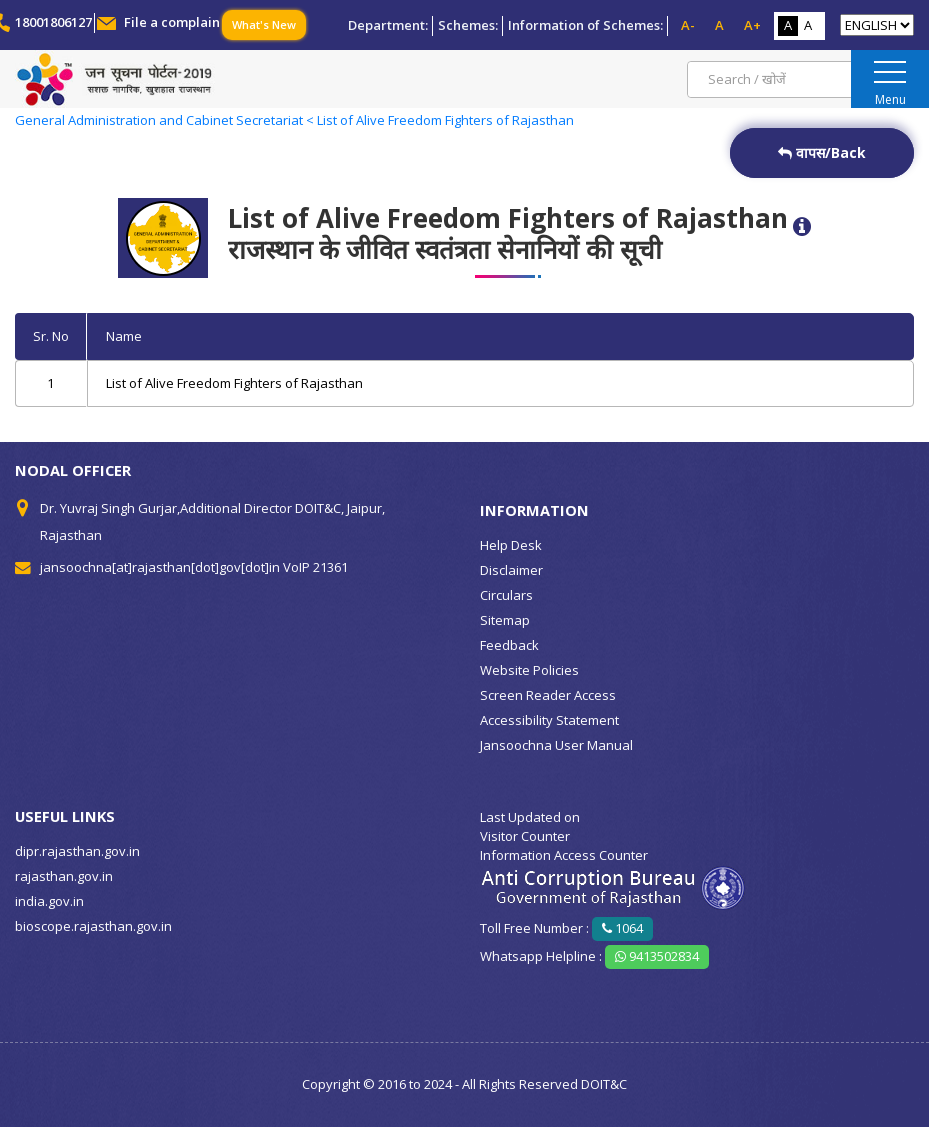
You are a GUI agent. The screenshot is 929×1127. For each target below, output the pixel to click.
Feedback (509, 645)
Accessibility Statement (549, 720)
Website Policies (529, 670)
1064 (622, 928)
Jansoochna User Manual (556, 745)
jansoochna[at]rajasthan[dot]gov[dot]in (160, 567)
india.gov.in (49, 901)
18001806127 (53, 22)
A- (688, 25)
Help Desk (511, 545)
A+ (752, 25)
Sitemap (505, 620)
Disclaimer (511, 570)
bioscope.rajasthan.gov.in (93, 926)
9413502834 (657, 956)
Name (124, 336)
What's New (264, 24)
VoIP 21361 (315, 567)
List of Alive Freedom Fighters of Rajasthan (234, 383)
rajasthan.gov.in (64, 876)
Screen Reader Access (548, 695)
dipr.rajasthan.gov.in (77, 851)
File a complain (172, 22)
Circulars (506, 595)
